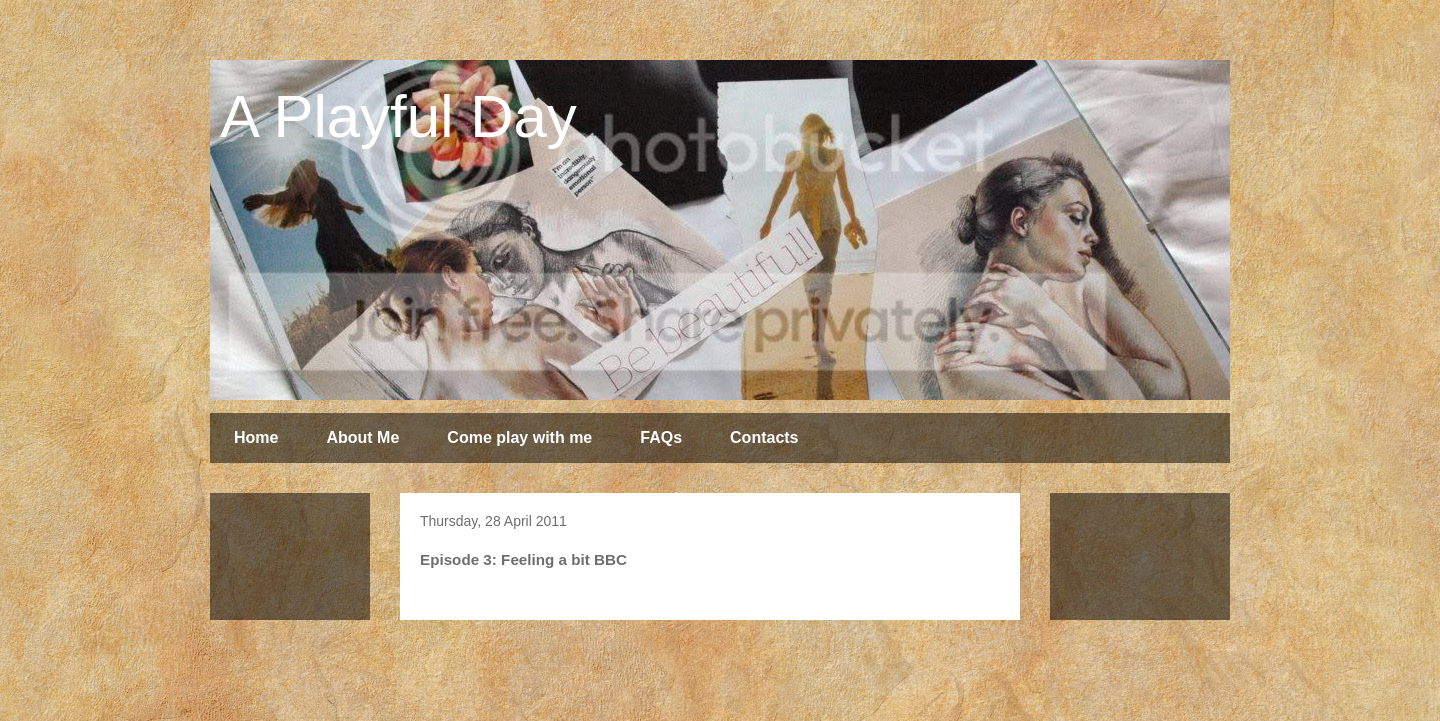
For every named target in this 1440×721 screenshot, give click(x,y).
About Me (362, 437)
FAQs (661, 437)
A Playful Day (398, 116)
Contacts (764, 437)
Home (256, 437)
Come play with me (519, 437)
